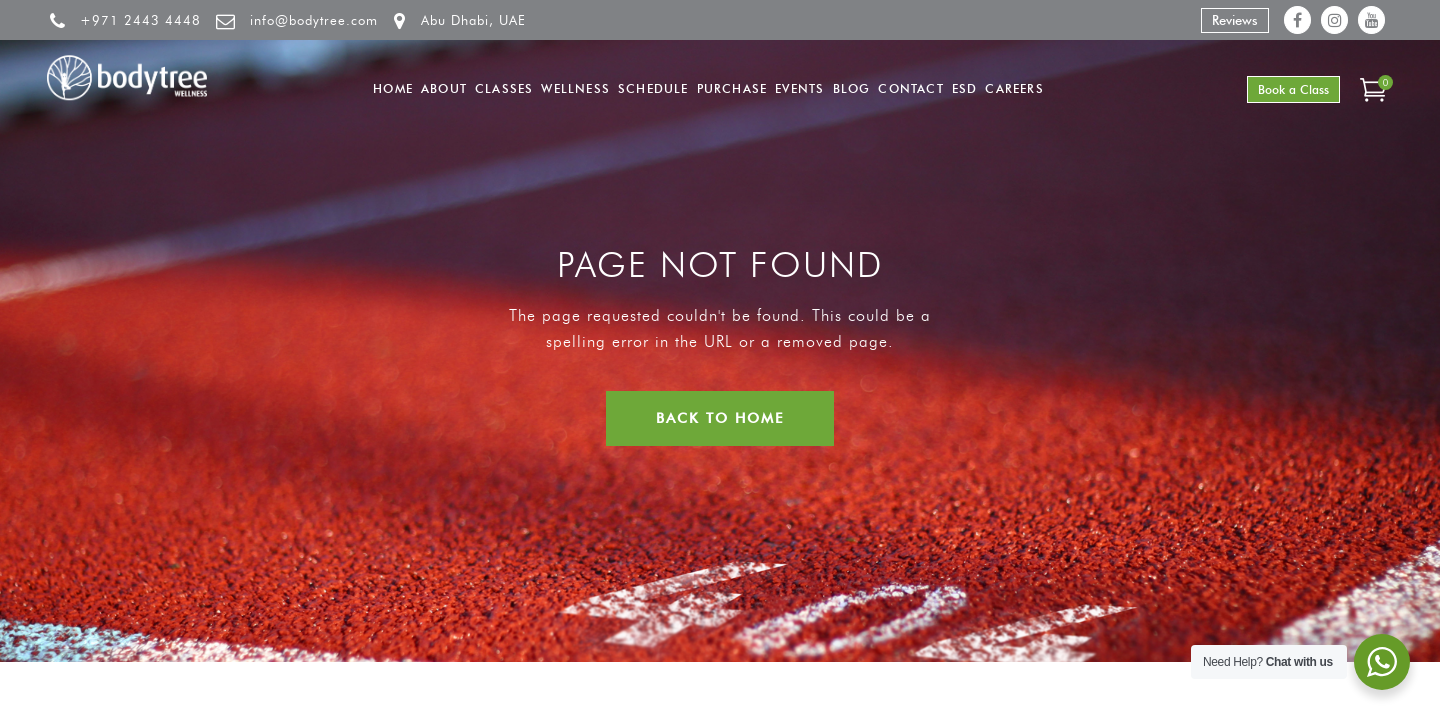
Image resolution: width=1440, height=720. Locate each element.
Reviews (1235, 20)
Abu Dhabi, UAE (473, 20)
